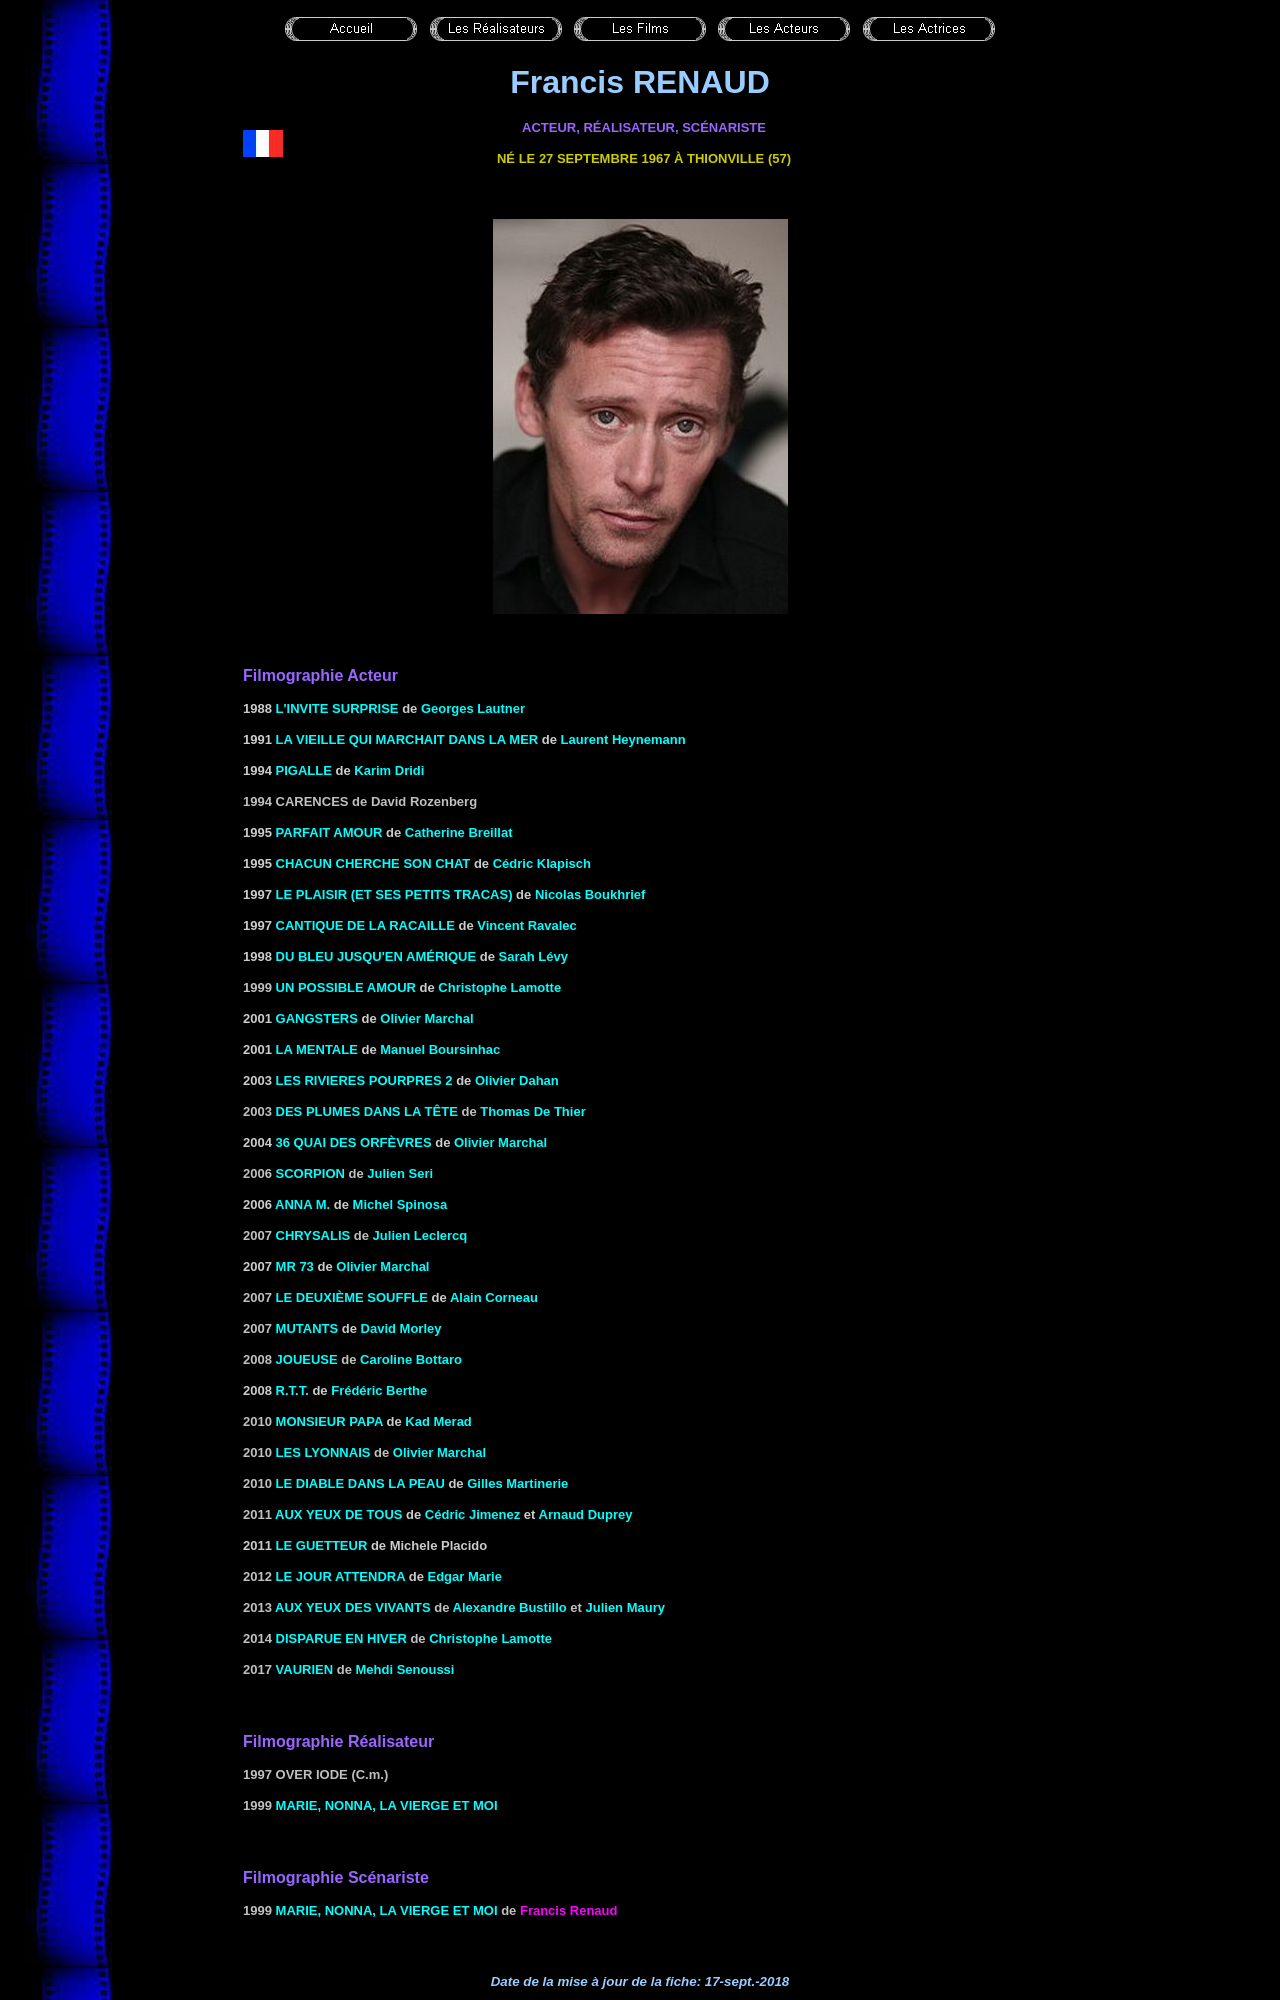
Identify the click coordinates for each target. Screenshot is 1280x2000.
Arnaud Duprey (586, 1514)
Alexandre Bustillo (510, 1607)
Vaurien (305, 1669)
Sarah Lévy (532, 956)
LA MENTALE (317, 1049)
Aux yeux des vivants (353, 1607)
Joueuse (307, 1359)
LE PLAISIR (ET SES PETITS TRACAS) (394, 894)
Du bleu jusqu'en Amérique (376, 956)
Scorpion (310, 1173)
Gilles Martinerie (517, 1483)
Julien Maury (625, 1607)
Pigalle (304, 770)
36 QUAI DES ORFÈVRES (354, 1142)
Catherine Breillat (459, 832)
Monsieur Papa (329, 1421)
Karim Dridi (389, 770)
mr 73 (295, 1266)
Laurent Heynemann (623, 739)
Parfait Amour (329, 832)
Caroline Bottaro (411, 1359)
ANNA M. (304, 1204)
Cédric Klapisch (542, 863)
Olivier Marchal (426, 1018)
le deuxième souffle (352, 1297)
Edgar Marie (464, 1576)
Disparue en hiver (341, 1638)
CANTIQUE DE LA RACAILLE (365, 925)
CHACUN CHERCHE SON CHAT (373, 863)
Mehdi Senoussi (405, 1669)
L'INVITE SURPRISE (337, 708)
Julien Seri (400, 1173)
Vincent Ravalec (526, 925)
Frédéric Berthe (379, 1390)
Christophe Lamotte (499, 987)
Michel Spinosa (400, 1204)
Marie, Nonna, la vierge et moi (387, 1805)
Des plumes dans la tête (367, 1111)
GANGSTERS (317, 1018)
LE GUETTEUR (322, 1545)
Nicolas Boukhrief (590, 894)
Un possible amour (346, 987)
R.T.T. (292, 1390)
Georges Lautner (473, 708)
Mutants (307, 1328)
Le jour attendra (341, 1576)
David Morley (401, 1328)
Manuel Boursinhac (440, 1049)
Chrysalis (313, 1235)
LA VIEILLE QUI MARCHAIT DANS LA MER (407, 739)
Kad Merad (438, 1421)
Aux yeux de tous (338, 1514)
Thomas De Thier (532, 1111)
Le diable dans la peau (360, 1483)
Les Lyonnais (323, 1452)
